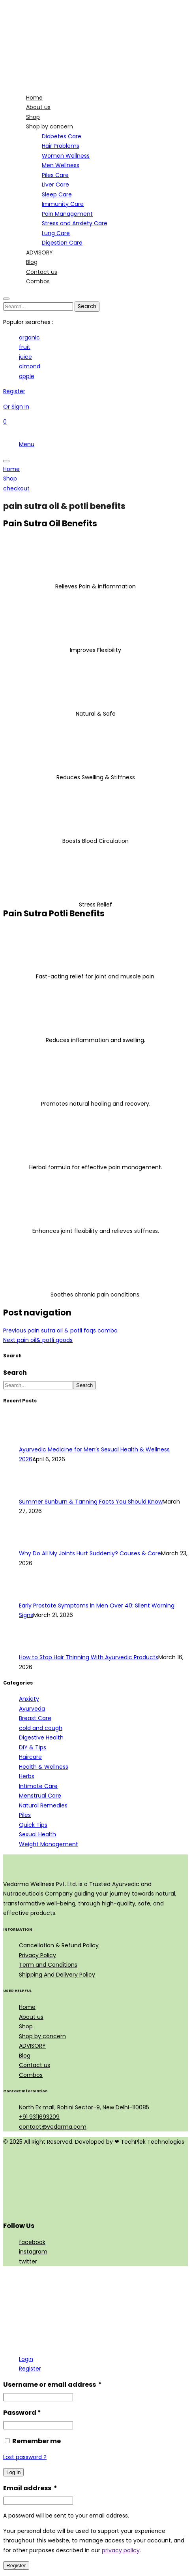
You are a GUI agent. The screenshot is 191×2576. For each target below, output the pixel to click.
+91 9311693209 (39, 2117)
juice (25, 357)
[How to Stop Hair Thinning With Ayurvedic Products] (34, 1648)
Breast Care (35, 1718)
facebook (32, 2242)
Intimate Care (38, 1786)
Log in (13, 2472)
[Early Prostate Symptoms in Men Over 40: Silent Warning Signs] (34, 1596)
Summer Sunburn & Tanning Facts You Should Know (91, 1502)
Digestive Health (41, 1737)
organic (29, 337)
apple (26, 376)
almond (29, 366)
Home (27, 2007)
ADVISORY (32, 2046)
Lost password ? (25, 2457)
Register (30, 2368)
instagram (33, 2252)
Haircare (30, 1757)
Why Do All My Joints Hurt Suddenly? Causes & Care (90, 1553)
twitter (28, 2261)
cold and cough (40, 1728)
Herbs (26, 1776)
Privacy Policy (37, 1955)
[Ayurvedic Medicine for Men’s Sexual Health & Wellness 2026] (34, 1440)
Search (15, 1372)
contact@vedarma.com (52, 2127)
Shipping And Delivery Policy (57, 1975)
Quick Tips (33, 1825)
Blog (24, 2056)
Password (22, 2412)
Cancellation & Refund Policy (59, 1945)
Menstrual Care (40, 1796)
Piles (25, 1815)
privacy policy (121, 2550)
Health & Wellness (43, 1767)
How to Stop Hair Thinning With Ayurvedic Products (88, 1657)
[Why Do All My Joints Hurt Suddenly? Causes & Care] (34, 1544)
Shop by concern (42, 2036)
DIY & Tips (32, 1747)
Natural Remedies (43, 1805)
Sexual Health (37, 1834)
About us (31, 2017)
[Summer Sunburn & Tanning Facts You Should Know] (34, 1492)
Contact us (34, 2065)
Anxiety (29, 1699)
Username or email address (52, 2384)
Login (26, 2359)
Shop (26, 2026)
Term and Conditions (48, 1965)
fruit (24, 347)
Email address (30, 2488)
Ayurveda (32, 1709)
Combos (31, 2075)
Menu (26, 444)
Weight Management (48, 1844)
